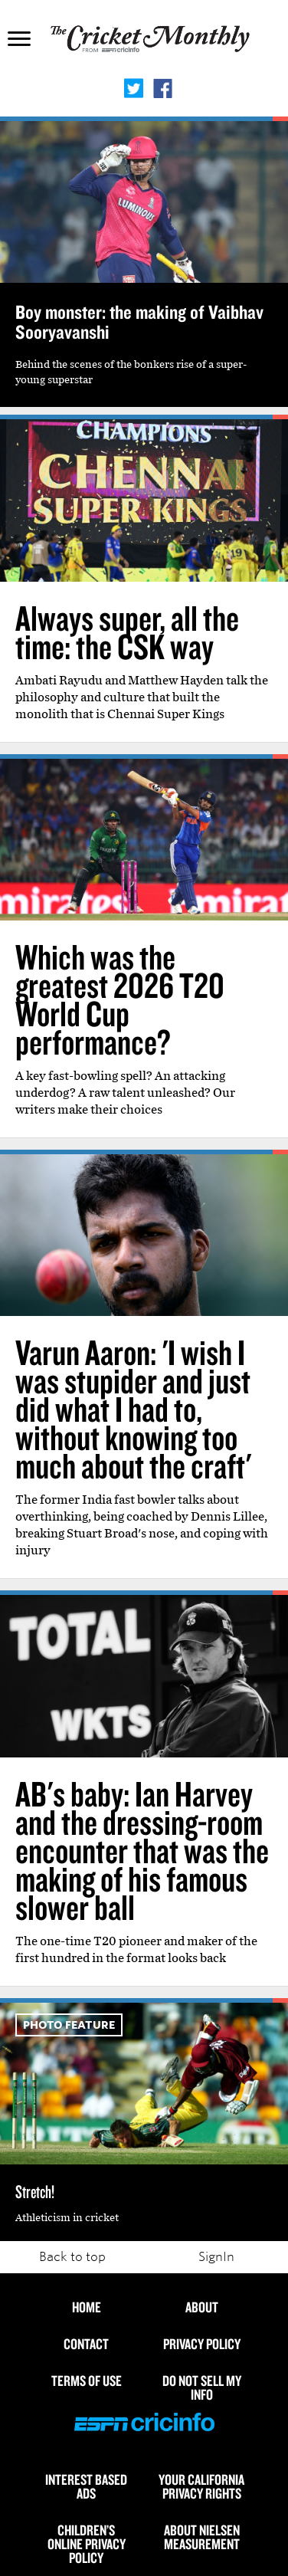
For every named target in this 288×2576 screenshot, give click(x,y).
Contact (86, 2344)
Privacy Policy (202, 2344)
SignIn (216, 2256)
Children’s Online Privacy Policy (86, 2544)
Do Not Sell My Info (201, 2387)
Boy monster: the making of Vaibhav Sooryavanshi (139, 321)
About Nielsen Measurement (202, 2537)
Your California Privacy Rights (201, 2486)
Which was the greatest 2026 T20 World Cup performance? (119, 999)
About (201, 2307)
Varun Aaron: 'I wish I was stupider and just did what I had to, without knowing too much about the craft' (133, 1409)
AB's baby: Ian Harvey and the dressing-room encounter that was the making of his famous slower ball (142, 1850)
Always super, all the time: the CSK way (127, 632)
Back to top (72, 2256)
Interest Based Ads (86, 2486)
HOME (86, 2307)
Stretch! (34, 2191)
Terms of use (86, 2380)
